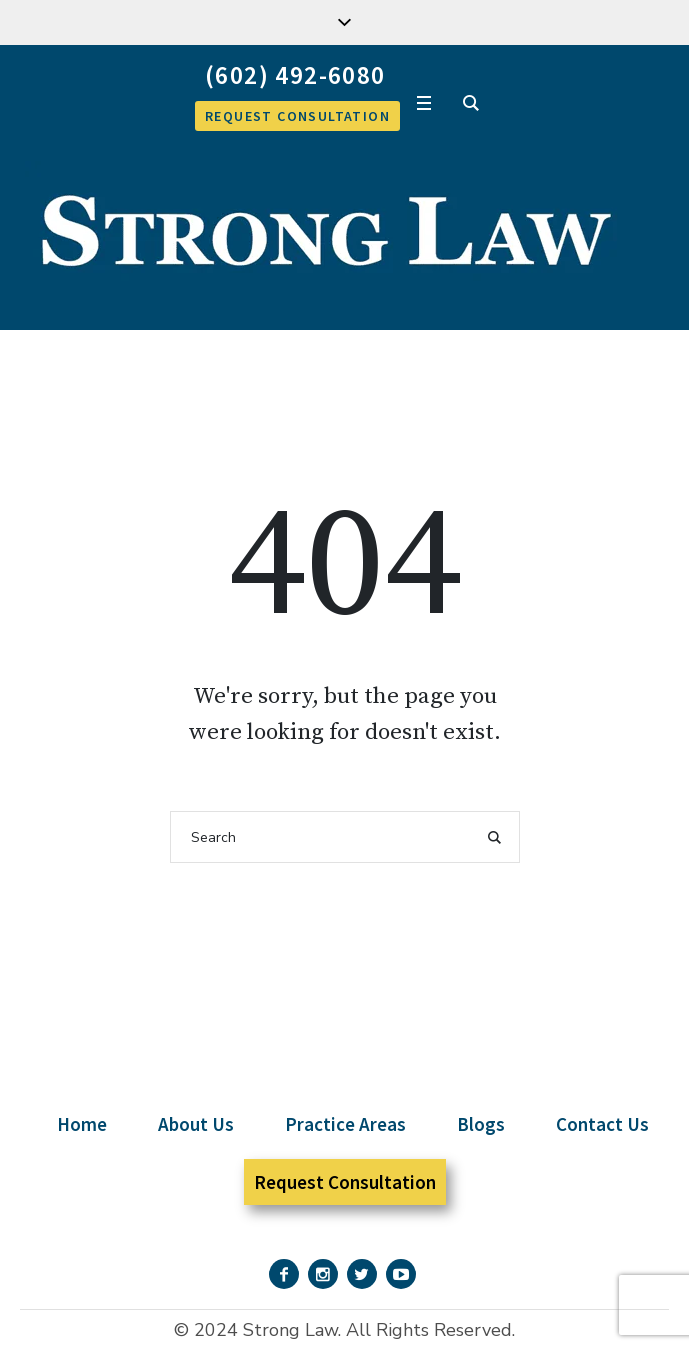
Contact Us (602, 1124)
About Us (196, 1124)
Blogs (481, 1124)
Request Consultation (345, 1182)
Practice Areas (345, 1124)
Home (82, 1124)
